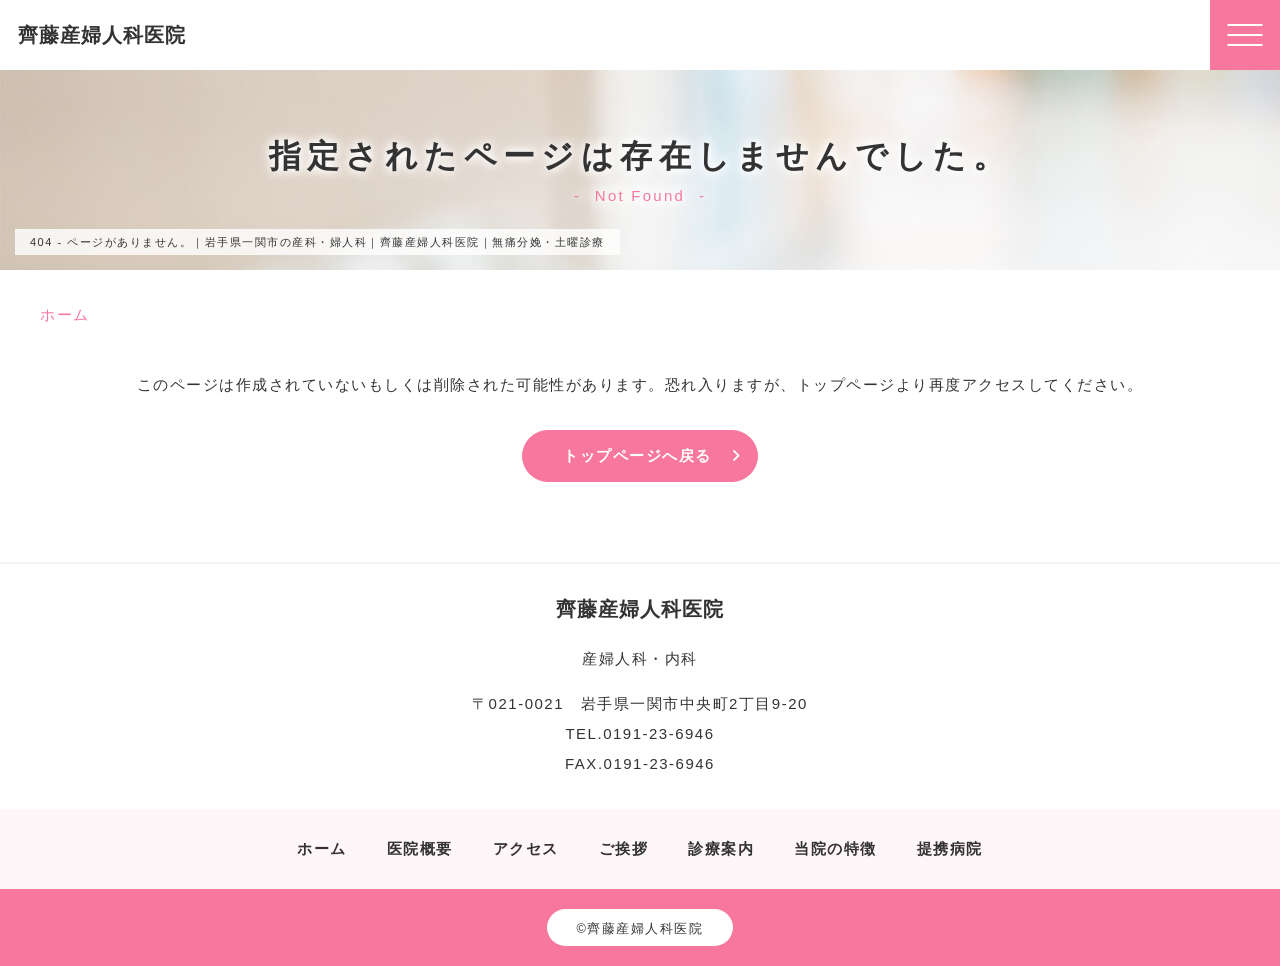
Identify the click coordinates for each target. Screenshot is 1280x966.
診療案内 (721, 848)
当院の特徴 (835, 848)
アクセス (526, 848)
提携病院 (950, 848)
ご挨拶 (624, 848)
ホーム (322, 848)
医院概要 (420, 848)
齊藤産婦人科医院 (102, 35)
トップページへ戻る (637, 455)
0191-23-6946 (658, 733)
